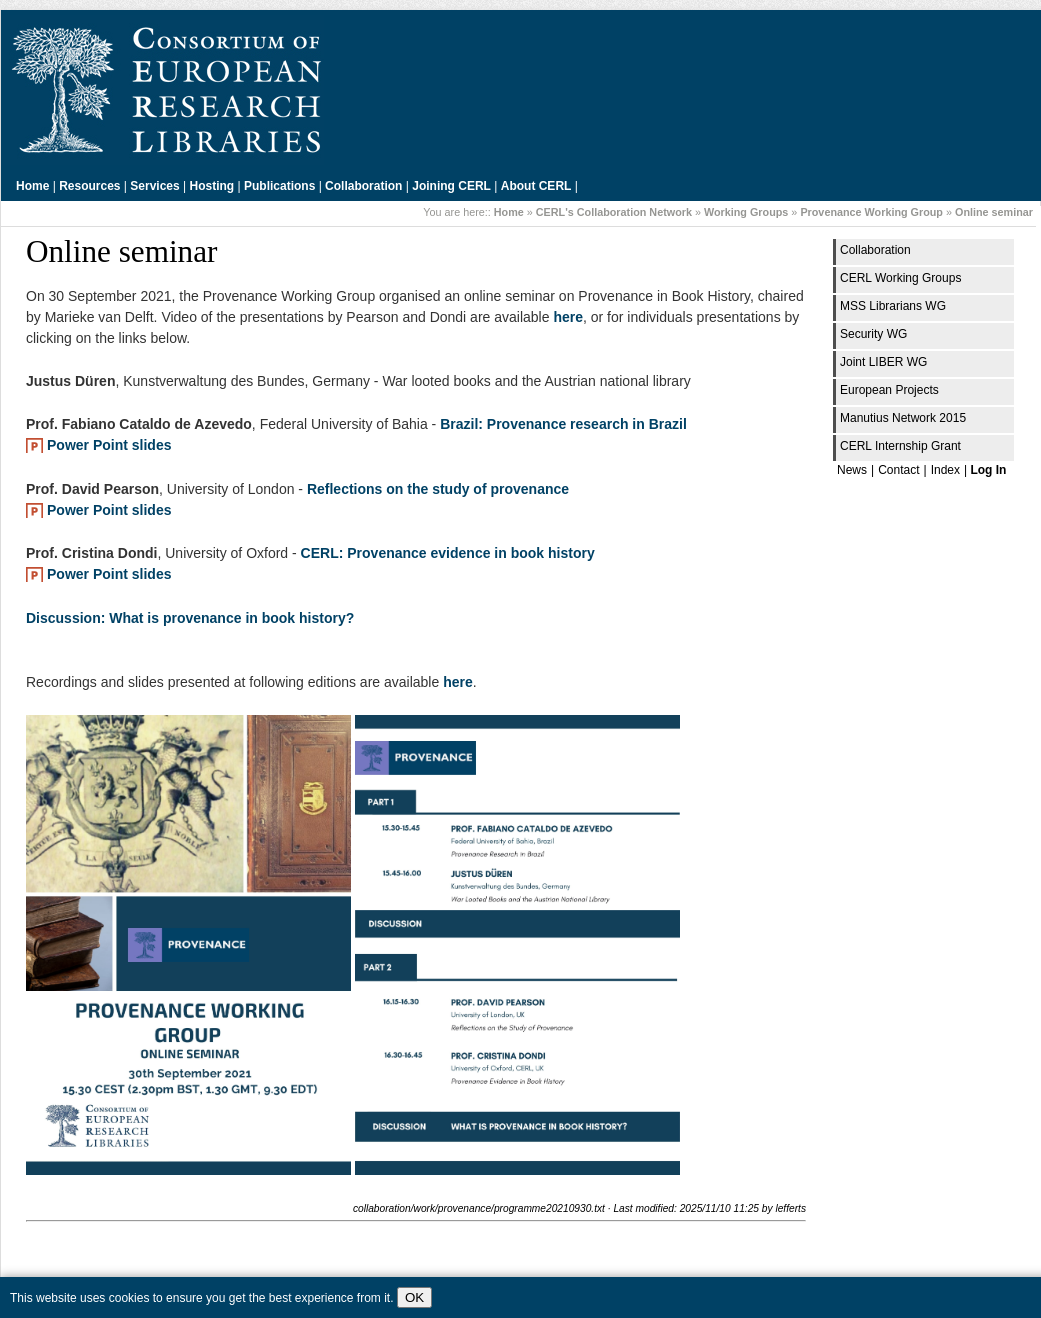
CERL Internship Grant (900, 446)
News (852, 470)
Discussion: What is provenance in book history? (190, 618)
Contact (898, 470)
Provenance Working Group (871, 212)
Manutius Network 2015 (903, 418)
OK (414, 1297)
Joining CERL (451, 186)
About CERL (536, 186)
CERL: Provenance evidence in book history (448, 553)
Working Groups (746, 212)
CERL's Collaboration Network (614, 212)
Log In (988, 470)
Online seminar (994, 212)
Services (154, 186)
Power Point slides (109, 445)
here (568, 317)
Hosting (212, 186)
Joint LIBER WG (883, 362)
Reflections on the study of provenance (438, 489)
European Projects (889, 390)
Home (32, 186)
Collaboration (363, 186)
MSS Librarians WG (893, 306)
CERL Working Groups (900, 278)
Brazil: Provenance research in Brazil (563, 424)
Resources (89, 186)
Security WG (873, 334)
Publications (279, 186)
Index (945, 470)
